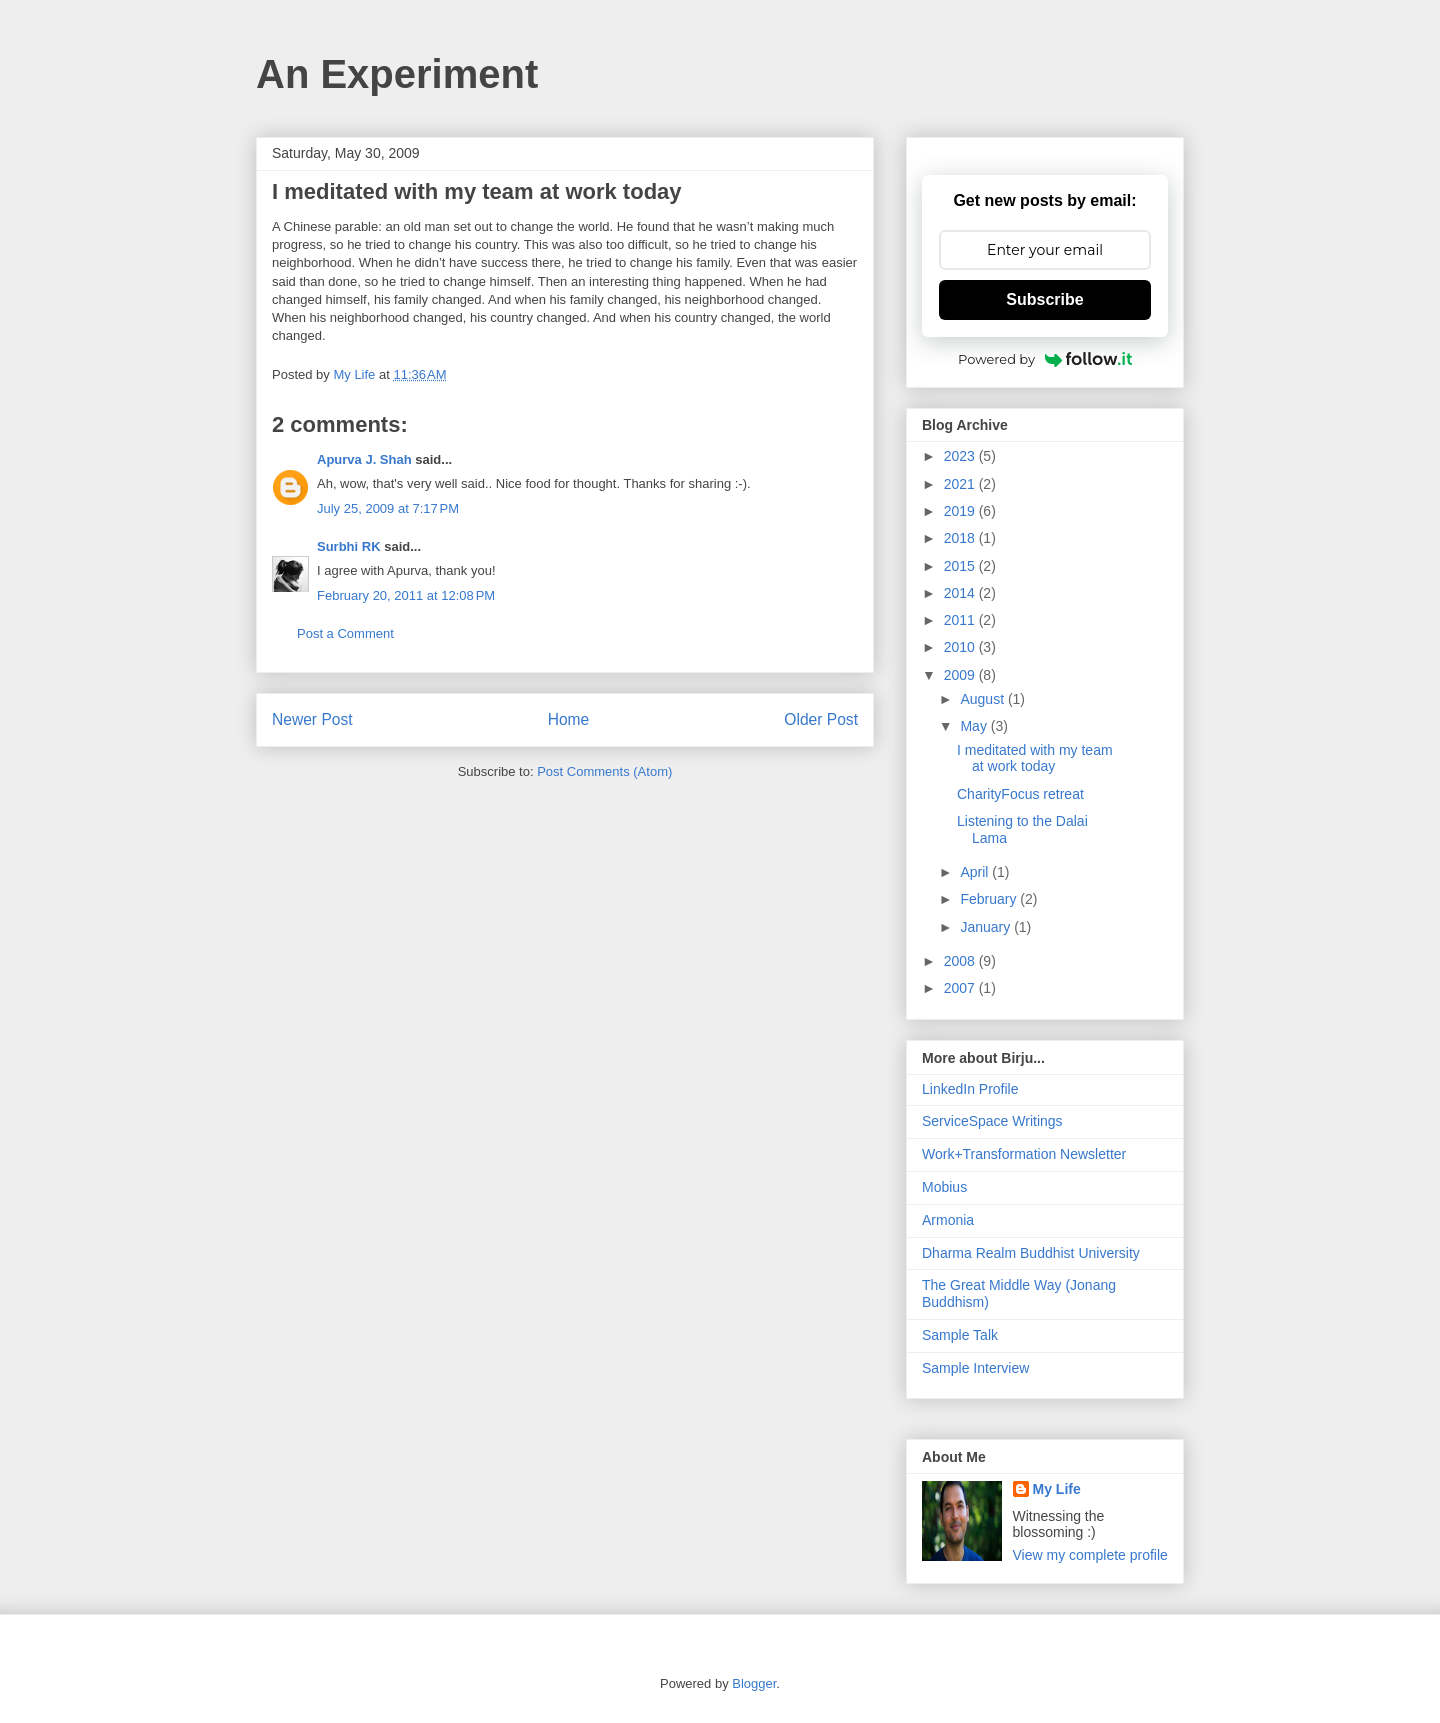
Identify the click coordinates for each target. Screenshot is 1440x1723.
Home (569, 719)
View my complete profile (1090, 1555)
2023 (961, 456)
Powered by (1045, 359)
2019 (961, 511)
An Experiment (397, 74)
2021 (961, 484)
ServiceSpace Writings (992, 1121)
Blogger (754, 1683)
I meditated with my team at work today (1035, 758)
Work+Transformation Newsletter (1024, 1154)
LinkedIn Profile (970, 1089)
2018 (961, 538)
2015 (961, 566)
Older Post (821, 719)
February (990, 899)
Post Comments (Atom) (604, 771)
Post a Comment (345, 633)
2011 (961, 620)
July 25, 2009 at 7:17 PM (388, 508)
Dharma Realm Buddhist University (1031, 1253)
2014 (961, 593)
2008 (961, 961)
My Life (1057, 1489)
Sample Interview (975, 1368)
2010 (961, 647)
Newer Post (312, 719)
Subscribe (1044, 299)
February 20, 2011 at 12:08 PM (406, 595)
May (975, 726)
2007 (961, 988)
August (983, 699)
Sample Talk (960, 1335)
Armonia (948, 1220)
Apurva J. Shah (364, 459)
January (987, 927)
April (976, 872)
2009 (961, 675)
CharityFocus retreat (1020, 794)
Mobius (944, 1187)
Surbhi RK (349, 546)
